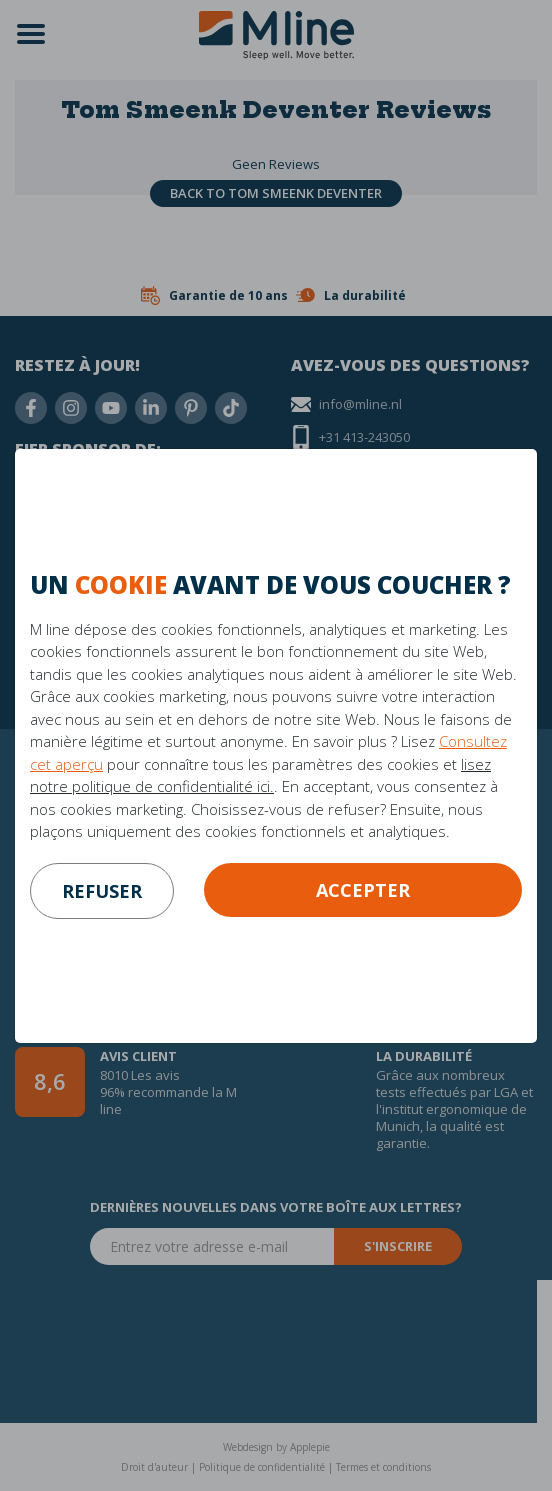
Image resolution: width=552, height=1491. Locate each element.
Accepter (363, 890)
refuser (102, 891)
